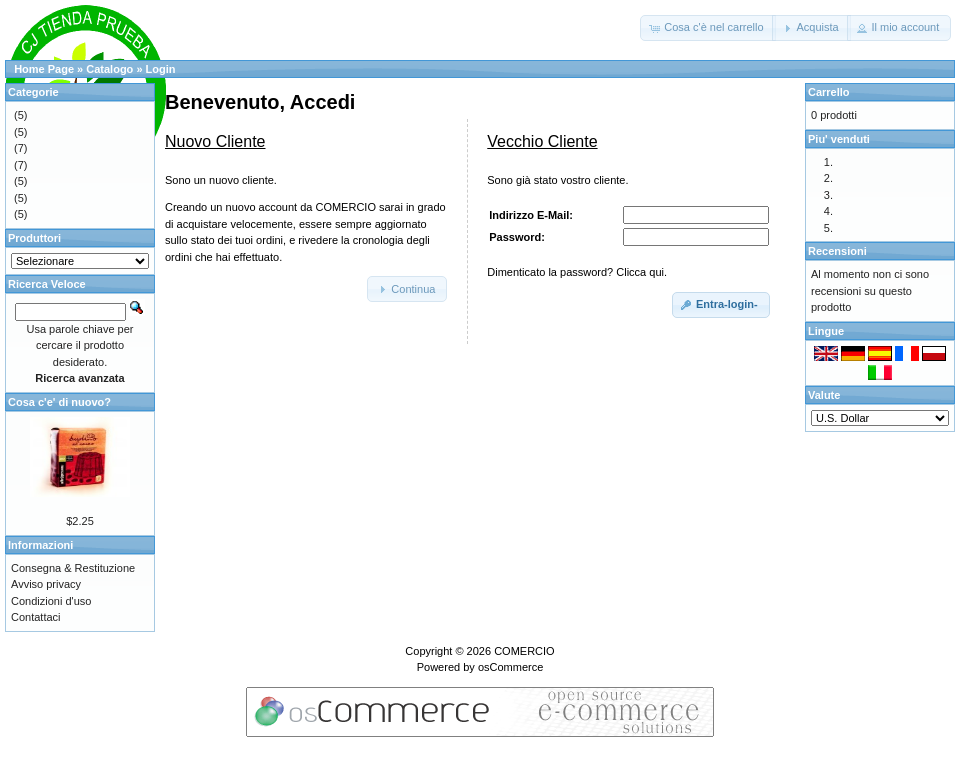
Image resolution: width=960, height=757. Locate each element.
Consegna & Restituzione (73, 568)
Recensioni (837, 251)
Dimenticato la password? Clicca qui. (577, 272)
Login (161, 69)
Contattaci (36, 617)
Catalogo (109, 69)
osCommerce (510, 667)
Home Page (44, 69)
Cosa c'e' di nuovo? (59, 402)
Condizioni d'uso (51, 601)
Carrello (829, 92)
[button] (707, 28)
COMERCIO (524, 651)
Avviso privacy (46, 584)
